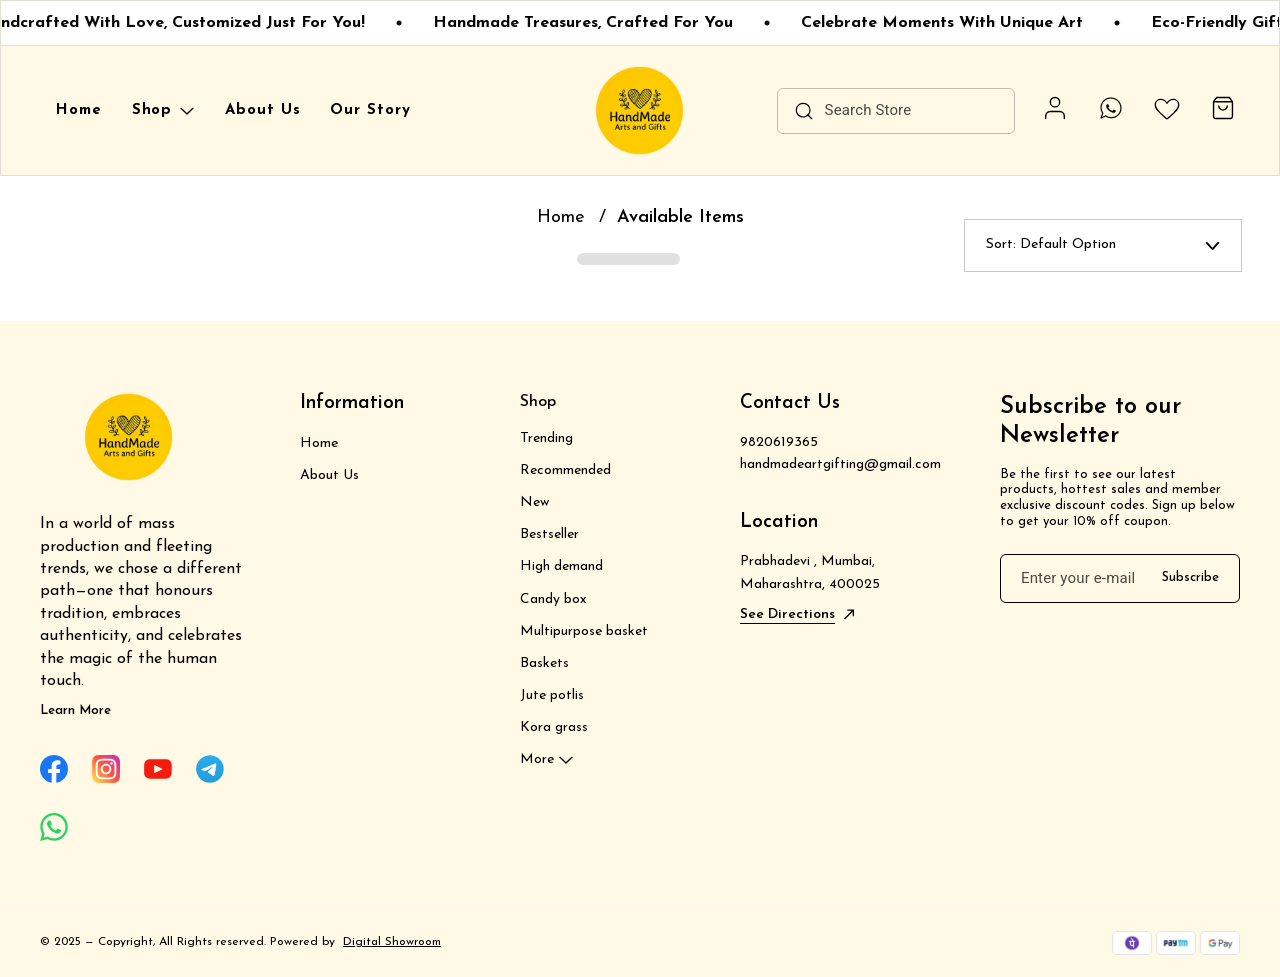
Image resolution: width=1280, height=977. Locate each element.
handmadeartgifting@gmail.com (840, 464)
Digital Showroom (392, 942)
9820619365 (779, 442)
